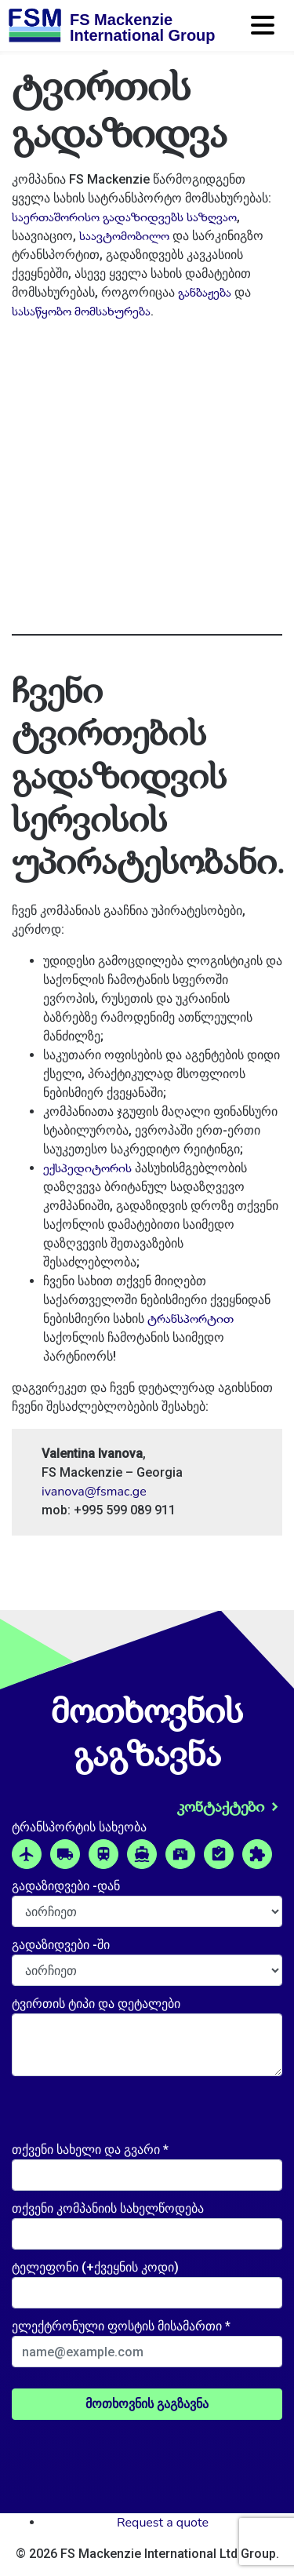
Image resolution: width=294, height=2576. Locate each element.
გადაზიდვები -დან (66, 1885)
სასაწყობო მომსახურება (81, 311)
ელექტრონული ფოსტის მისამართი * (121, 2326)
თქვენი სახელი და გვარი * (90, 2149)
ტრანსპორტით (190, 1319)
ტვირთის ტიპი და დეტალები (96, 2003)
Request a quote (163, 2522)
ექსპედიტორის (87, 1168)
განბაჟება (204, 292)
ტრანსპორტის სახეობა (79, 1827)
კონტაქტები (220, 1806)
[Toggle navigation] (264, 31)
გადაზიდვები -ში (61, 1944)
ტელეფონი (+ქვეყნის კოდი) (95, 2267)
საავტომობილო (124, 236)
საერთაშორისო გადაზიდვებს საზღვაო (124, 217)
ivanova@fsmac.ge (94, 1491)
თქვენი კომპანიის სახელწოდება (108, 2208)
